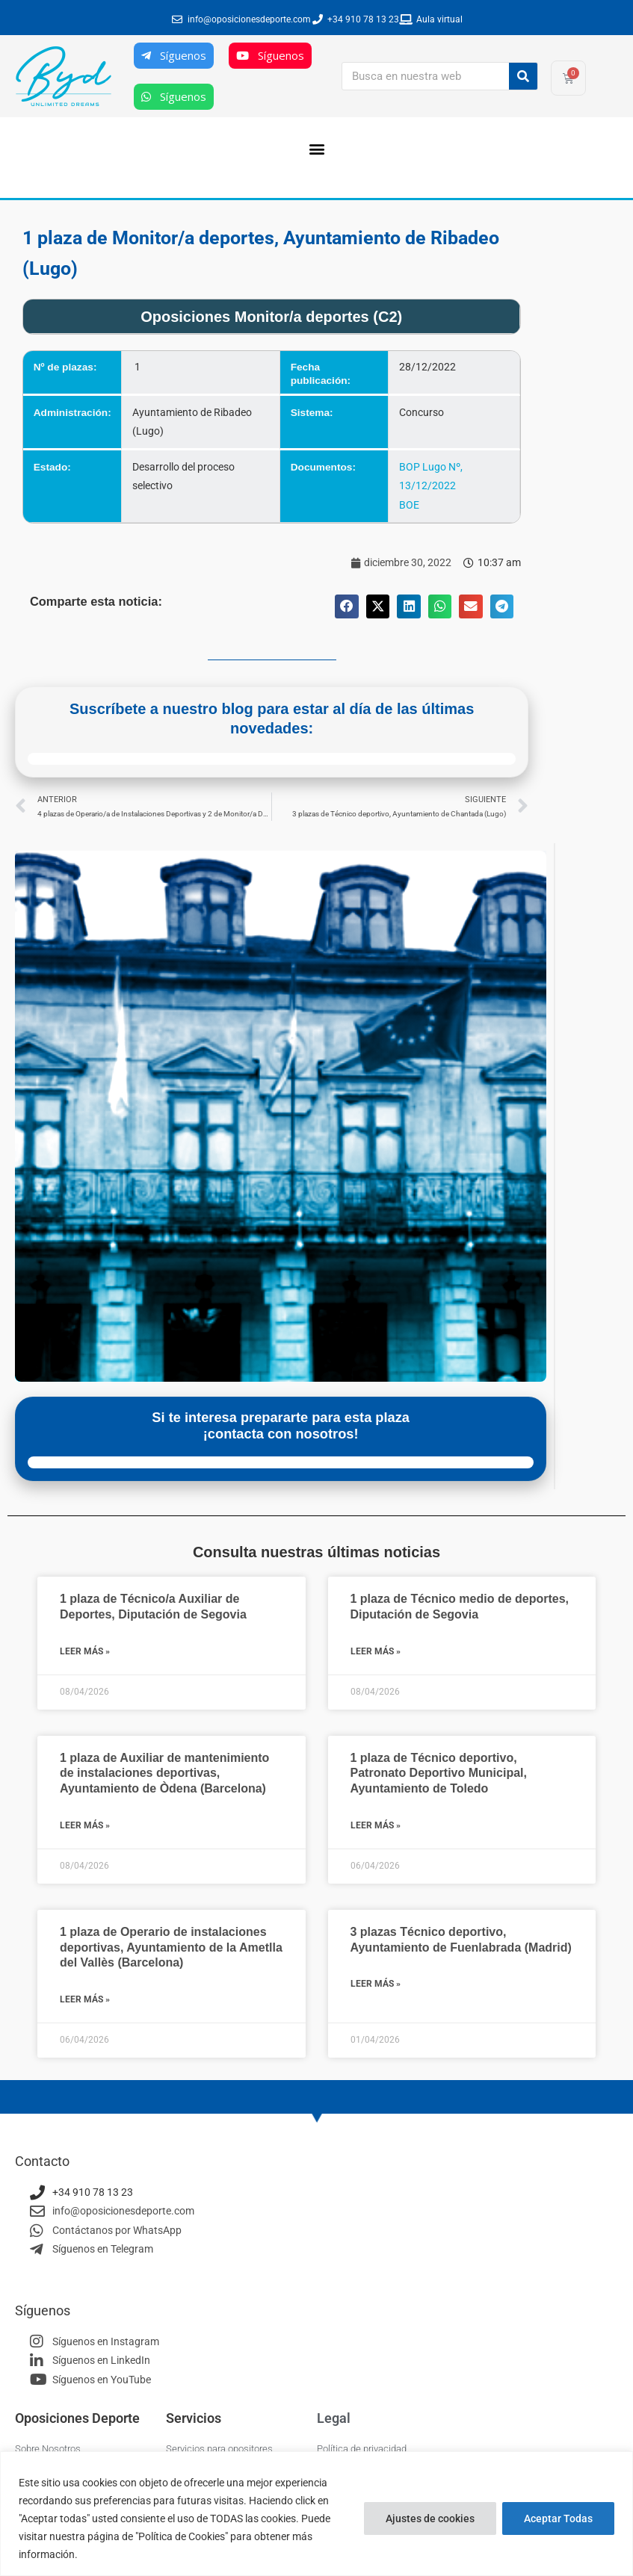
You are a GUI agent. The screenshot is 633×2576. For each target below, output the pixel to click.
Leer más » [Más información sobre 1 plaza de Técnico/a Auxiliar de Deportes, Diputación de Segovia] (85, 1651)
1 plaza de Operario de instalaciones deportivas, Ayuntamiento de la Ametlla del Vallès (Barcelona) (171, 1947)
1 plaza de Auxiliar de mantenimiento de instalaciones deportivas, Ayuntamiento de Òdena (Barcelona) (164, 1773)
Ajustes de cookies (430, 2518)
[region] (316, 2513)
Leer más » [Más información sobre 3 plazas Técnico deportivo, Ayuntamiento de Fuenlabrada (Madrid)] (376, 1983)
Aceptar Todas (558, 2518)
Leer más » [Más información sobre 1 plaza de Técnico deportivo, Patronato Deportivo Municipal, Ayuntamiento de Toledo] (376, 1825)
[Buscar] (523, 76)
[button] (316, 148)
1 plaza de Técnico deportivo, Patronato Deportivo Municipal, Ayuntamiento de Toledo (439, 1773)
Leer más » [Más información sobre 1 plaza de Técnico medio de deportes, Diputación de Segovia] (376, 1651)
